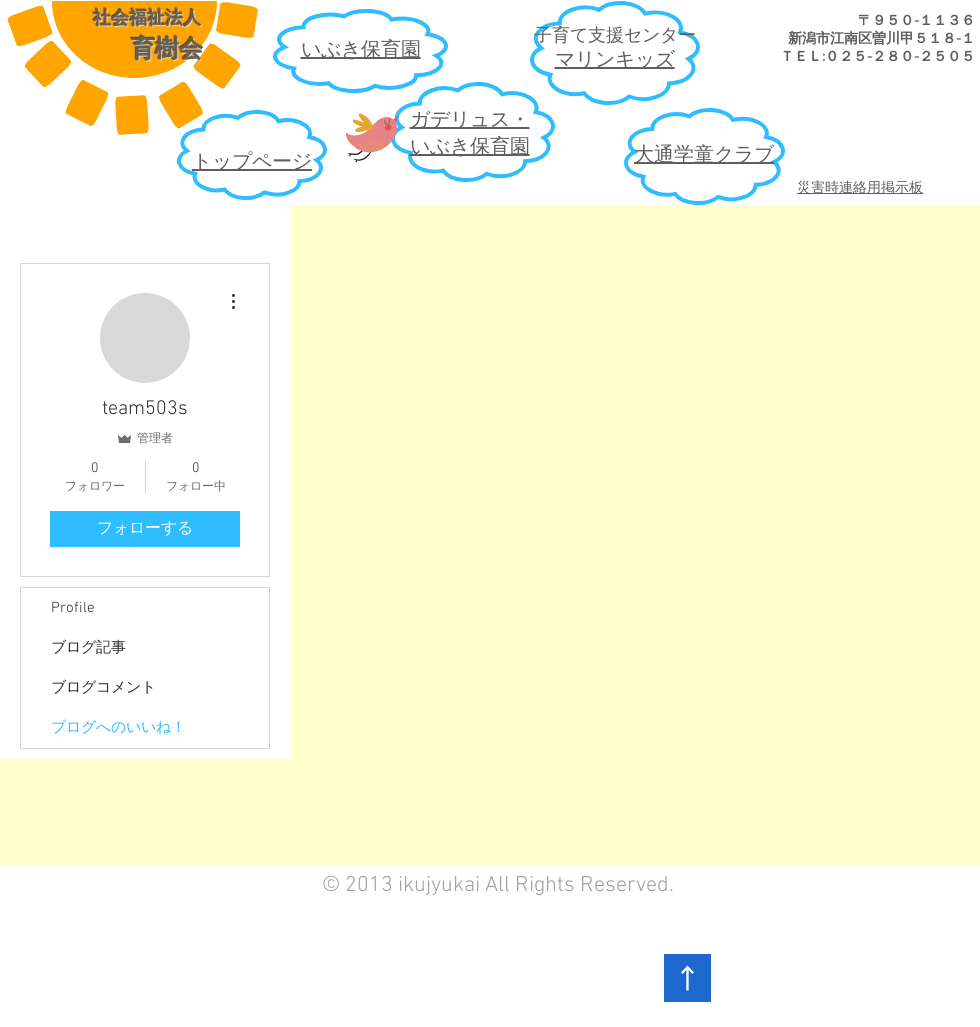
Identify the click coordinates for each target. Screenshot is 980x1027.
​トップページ (252, 163)
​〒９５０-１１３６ (916, 21)
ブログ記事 (88, 648)
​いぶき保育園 (361, 51)
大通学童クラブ (704, 156)
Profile (73, 608)
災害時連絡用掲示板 (860, 188)
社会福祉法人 (147, 18)
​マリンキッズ (615, 61)
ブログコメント (103, 688)
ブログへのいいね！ (118, 728)
